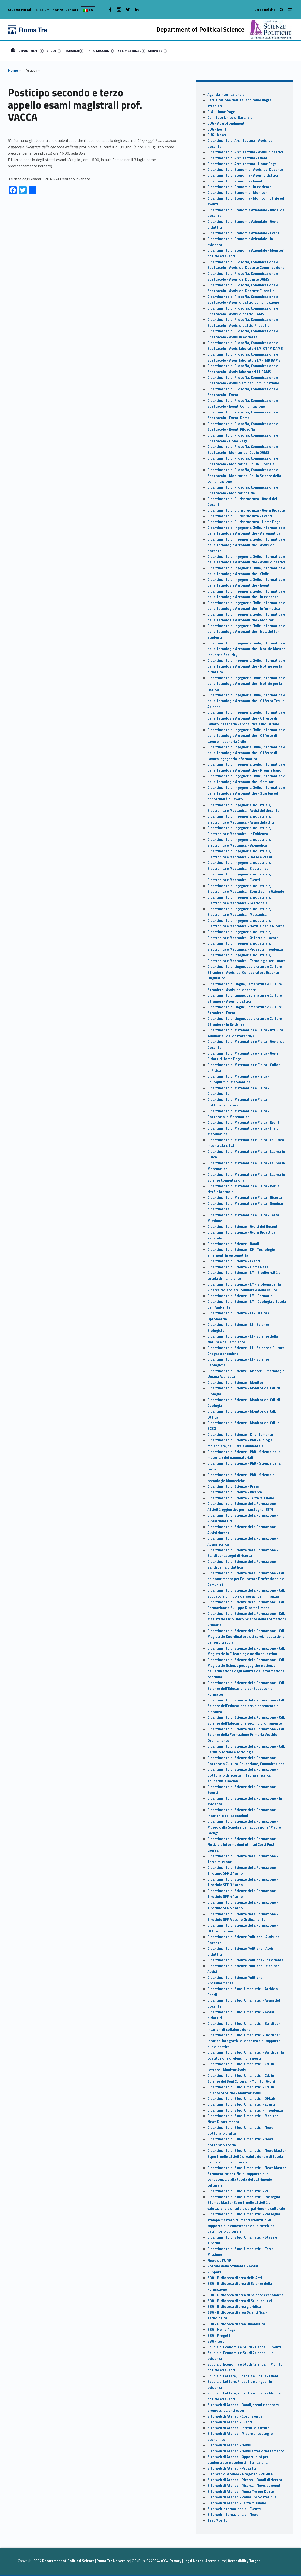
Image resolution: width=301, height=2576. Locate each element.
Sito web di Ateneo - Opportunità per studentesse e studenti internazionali (238, 2459)
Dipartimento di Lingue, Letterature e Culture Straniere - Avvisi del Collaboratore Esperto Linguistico (244, 972)
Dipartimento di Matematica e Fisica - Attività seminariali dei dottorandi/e (245, 1033)
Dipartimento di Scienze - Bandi (233, 1244)
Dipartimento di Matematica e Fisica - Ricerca (244, 1197)
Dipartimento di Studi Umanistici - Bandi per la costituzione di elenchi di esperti (245, 2055)
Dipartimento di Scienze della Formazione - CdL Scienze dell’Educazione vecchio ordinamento (246, 1720)
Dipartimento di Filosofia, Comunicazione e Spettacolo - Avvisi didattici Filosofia (242, 322)
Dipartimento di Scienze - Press (233, 1486)
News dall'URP (219, 2260)
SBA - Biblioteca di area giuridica (234, 2306)
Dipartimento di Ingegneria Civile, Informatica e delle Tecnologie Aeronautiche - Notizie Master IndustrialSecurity (246, 649)
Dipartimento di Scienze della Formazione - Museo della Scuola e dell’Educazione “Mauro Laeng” (244, 1827)
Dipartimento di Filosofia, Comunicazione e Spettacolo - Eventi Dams (242, 415)
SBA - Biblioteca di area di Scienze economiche (245, 2295)
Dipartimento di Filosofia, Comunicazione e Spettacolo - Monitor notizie (242, 490)
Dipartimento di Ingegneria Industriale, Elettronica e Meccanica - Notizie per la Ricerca (245, 923)
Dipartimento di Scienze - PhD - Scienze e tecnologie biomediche (240, 1477)
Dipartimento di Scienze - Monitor (235, 1382)
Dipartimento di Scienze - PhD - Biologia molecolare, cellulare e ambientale (240, 1443)
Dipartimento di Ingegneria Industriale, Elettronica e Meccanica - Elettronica (239, 865)
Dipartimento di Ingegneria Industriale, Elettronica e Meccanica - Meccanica (239, 911)
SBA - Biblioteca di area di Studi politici (239, 2301)
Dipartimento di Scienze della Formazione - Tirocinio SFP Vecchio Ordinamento (242, 1916)
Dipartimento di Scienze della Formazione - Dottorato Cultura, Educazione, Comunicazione (246, 1760)
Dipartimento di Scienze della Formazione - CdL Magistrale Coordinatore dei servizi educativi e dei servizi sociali (246, 1636)
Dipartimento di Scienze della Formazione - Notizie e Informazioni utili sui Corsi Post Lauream (242, 1844)
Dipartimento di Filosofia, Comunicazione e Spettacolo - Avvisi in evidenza (242, 334)
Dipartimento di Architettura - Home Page (242, 163)
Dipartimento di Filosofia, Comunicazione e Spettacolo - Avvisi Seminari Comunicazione (243, 380)
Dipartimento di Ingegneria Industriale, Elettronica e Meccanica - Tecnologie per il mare (246, 957)
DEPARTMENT (31, 50)
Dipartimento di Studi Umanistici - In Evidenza (245, 2110)
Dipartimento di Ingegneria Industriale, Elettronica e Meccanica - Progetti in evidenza (245, 946)
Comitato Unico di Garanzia (229, 117)
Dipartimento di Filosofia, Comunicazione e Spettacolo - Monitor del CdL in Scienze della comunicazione (244, 475)
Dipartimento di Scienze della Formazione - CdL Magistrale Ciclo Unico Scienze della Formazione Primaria (246, 1619)
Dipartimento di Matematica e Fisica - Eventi (243, 1122)
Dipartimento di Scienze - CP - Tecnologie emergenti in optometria (241, 1252)
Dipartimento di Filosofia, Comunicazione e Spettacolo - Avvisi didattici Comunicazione (243, 299)
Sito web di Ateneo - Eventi (229, 2422)
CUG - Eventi (217, 129)
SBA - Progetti (219, 2335)
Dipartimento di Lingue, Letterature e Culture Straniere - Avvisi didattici (244, 998)
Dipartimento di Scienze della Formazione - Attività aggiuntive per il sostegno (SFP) (242, 1506)
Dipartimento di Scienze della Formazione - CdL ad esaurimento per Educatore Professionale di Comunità (246, 1578)
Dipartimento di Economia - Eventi (235, 181)
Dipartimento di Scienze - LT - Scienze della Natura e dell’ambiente (242, 1339)
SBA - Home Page (221, 2329)
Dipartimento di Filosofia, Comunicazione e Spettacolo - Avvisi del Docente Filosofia (242, 288)
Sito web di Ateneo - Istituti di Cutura (238, 2428)
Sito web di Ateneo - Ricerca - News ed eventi (244, 2485)
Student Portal (19, 9)
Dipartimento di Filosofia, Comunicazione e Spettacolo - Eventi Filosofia (242, 426)
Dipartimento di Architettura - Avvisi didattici (245, 152)
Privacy (175, 2561)
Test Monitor (218, 2520)
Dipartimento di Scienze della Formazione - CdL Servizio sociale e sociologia (246, 1749)
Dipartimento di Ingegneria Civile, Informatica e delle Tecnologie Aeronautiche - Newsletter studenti (246, 631)
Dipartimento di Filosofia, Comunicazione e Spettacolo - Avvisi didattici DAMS (242, 311)
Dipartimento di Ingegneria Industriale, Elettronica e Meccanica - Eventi (239, 877)
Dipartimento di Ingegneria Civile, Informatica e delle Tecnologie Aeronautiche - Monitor (246, 617)
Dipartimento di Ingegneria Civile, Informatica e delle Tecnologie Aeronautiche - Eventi (246, 582)
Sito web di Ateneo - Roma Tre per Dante (240, 2491)
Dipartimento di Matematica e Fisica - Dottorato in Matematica (238, 1114)
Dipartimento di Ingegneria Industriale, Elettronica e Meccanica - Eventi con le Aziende (245, 888)
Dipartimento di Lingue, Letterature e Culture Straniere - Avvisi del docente (244, 986)
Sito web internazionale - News (232, 2514)
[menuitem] (13, 51)
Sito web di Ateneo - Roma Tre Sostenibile (242, 2497)
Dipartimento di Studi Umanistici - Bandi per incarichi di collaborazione (243, 2026)
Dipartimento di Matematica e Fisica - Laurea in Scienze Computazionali (246, 1177)
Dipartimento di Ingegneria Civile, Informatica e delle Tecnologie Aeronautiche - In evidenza (246, 594)
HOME (13, 50)
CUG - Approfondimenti (226, 123)
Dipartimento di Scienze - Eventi (233, 1261)
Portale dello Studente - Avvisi (232, 2266)
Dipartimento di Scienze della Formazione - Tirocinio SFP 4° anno (242, 1893)
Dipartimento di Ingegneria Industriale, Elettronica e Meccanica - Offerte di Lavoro (243, 934)
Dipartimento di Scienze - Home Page (237, 1267)
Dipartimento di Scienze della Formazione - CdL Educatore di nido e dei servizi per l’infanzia (246, 1593)
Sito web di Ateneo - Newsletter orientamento (245, 2451)
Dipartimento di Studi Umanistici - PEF (239, 2191)
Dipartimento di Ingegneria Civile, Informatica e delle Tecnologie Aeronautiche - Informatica (246, 605)
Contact (71, 9)
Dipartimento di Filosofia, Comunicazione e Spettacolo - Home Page (242, 438)
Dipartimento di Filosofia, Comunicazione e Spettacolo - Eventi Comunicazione (242, 403)
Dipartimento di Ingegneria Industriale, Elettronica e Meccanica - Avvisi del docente (243, 807)
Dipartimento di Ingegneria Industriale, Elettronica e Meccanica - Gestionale (239, 900)
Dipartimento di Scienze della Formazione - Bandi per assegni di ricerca (242, 1552)
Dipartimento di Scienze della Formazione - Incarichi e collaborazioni (242, 1812)
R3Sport (214, 2272)
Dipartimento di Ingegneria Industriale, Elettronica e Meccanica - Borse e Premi (239, 853)
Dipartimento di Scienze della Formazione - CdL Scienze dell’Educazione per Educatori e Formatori (246, 1688)
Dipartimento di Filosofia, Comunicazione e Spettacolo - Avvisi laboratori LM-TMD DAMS (244, 357)
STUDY (53, 50)
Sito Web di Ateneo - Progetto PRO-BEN (240, 2474)
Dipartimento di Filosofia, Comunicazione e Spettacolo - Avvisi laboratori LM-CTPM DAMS (245, 345)
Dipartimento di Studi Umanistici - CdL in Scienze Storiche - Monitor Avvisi (240, 2090)
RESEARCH (73, 50)
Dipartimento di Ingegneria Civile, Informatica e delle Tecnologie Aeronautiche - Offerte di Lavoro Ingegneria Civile (246, 735)
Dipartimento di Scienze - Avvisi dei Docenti (243, 1226)
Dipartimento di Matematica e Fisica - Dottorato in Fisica (238, 1102)
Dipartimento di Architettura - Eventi (238, 158)
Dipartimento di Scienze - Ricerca (234, 1492)
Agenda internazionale (225, 94)
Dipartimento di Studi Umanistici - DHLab (241, 2098)
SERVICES (157, 50)
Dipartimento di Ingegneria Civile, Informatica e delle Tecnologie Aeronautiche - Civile (246, 571)
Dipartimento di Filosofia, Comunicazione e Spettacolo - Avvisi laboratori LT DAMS (242, 368)
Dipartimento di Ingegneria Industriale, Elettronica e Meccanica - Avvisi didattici (240, 819)
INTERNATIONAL (130, 50)
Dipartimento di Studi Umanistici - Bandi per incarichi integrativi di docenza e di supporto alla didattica (244, 2040)
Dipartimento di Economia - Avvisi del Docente (245, 169)
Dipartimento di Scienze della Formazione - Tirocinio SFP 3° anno (242, 1882)
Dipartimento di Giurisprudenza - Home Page (243, 522)
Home (13, 70)
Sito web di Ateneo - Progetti (231, 2468)
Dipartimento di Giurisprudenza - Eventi (239, 516)
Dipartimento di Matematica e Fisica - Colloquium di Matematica (238, 1079)
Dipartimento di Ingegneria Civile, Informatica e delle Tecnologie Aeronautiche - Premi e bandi (246, 767)
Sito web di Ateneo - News (229, 2445)
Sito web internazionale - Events (234, 2508)
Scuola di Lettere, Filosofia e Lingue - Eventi (243, 2376)
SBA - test (215, 2341)
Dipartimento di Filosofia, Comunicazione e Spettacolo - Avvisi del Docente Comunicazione (245, 264)
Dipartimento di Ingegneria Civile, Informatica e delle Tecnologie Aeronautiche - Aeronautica (246, 530)
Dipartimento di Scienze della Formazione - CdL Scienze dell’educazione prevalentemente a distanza (246, 1706)
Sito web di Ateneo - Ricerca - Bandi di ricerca (244, 2480)
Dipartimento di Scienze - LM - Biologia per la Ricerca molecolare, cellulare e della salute (244, 1287)
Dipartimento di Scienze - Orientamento (240, 1434)
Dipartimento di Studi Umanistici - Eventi (241, 2104)
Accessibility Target (244, 2561)
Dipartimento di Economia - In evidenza (239, 187)
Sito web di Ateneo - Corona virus (234, 2416)
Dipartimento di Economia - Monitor (237, 192)
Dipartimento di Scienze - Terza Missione (240, 1498)
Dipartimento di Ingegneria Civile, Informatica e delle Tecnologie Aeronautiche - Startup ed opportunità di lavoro (246, 793)
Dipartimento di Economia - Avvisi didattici (242, 175)
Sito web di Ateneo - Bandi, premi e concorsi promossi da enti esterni (243, 2407)
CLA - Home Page (221, 112)
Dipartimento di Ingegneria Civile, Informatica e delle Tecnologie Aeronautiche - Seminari (246, 778)
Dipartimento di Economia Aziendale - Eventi (243, 233)
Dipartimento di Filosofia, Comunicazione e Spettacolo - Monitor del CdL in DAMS (242, 449)
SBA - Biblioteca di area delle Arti (234, 2277)
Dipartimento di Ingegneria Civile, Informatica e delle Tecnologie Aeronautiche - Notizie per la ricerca (246, 683)
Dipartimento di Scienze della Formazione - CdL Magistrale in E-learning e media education (246, 1651)
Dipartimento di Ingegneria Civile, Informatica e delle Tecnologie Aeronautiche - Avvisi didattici (246, 559)
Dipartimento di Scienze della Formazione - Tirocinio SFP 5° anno (242, 1905)
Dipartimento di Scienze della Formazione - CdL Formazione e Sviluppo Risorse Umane (246, 1604)
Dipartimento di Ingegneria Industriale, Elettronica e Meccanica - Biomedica (239, 842)
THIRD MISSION (100, 50)
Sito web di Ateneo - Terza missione (236, 2503)
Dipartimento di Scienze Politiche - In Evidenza (245, 1960)
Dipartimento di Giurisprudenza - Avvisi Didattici (246, 510)
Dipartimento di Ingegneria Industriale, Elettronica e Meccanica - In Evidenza (239, 830)
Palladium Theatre (48, 9)
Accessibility (215, 2561)
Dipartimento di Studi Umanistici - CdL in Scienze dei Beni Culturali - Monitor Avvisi (241, 2078)
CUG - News (216, 135)
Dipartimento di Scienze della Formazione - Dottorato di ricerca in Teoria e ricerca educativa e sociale (242, 1775)
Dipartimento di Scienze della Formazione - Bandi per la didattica (242, 1564)
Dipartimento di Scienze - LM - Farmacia (239, 1296)
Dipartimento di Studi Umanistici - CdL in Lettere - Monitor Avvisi (240, 2066)
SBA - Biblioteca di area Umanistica (236, 2324)
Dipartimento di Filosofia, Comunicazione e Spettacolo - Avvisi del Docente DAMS (242, 276)
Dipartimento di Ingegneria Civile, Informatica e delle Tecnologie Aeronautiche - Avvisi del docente (246, 545)
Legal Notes (193, 2561)
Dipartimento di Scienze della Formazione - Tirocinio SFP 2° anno (242, 1870)
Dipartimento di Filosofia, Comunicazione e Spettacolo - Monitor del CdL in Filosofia (242, 461)
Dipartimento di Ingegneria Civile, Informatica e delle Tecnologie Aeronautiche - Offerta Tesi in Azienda (246, 701)
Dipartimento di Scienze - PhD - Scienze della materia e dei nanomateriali (244, 1454)
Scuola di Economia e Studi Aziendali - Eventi (244, 2347)
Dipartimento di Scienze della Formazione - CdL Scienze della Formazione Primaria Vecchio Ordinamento (246, 1734)
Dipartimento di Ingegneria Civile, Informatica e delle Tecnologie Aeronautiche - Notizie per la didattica (246, 666)
